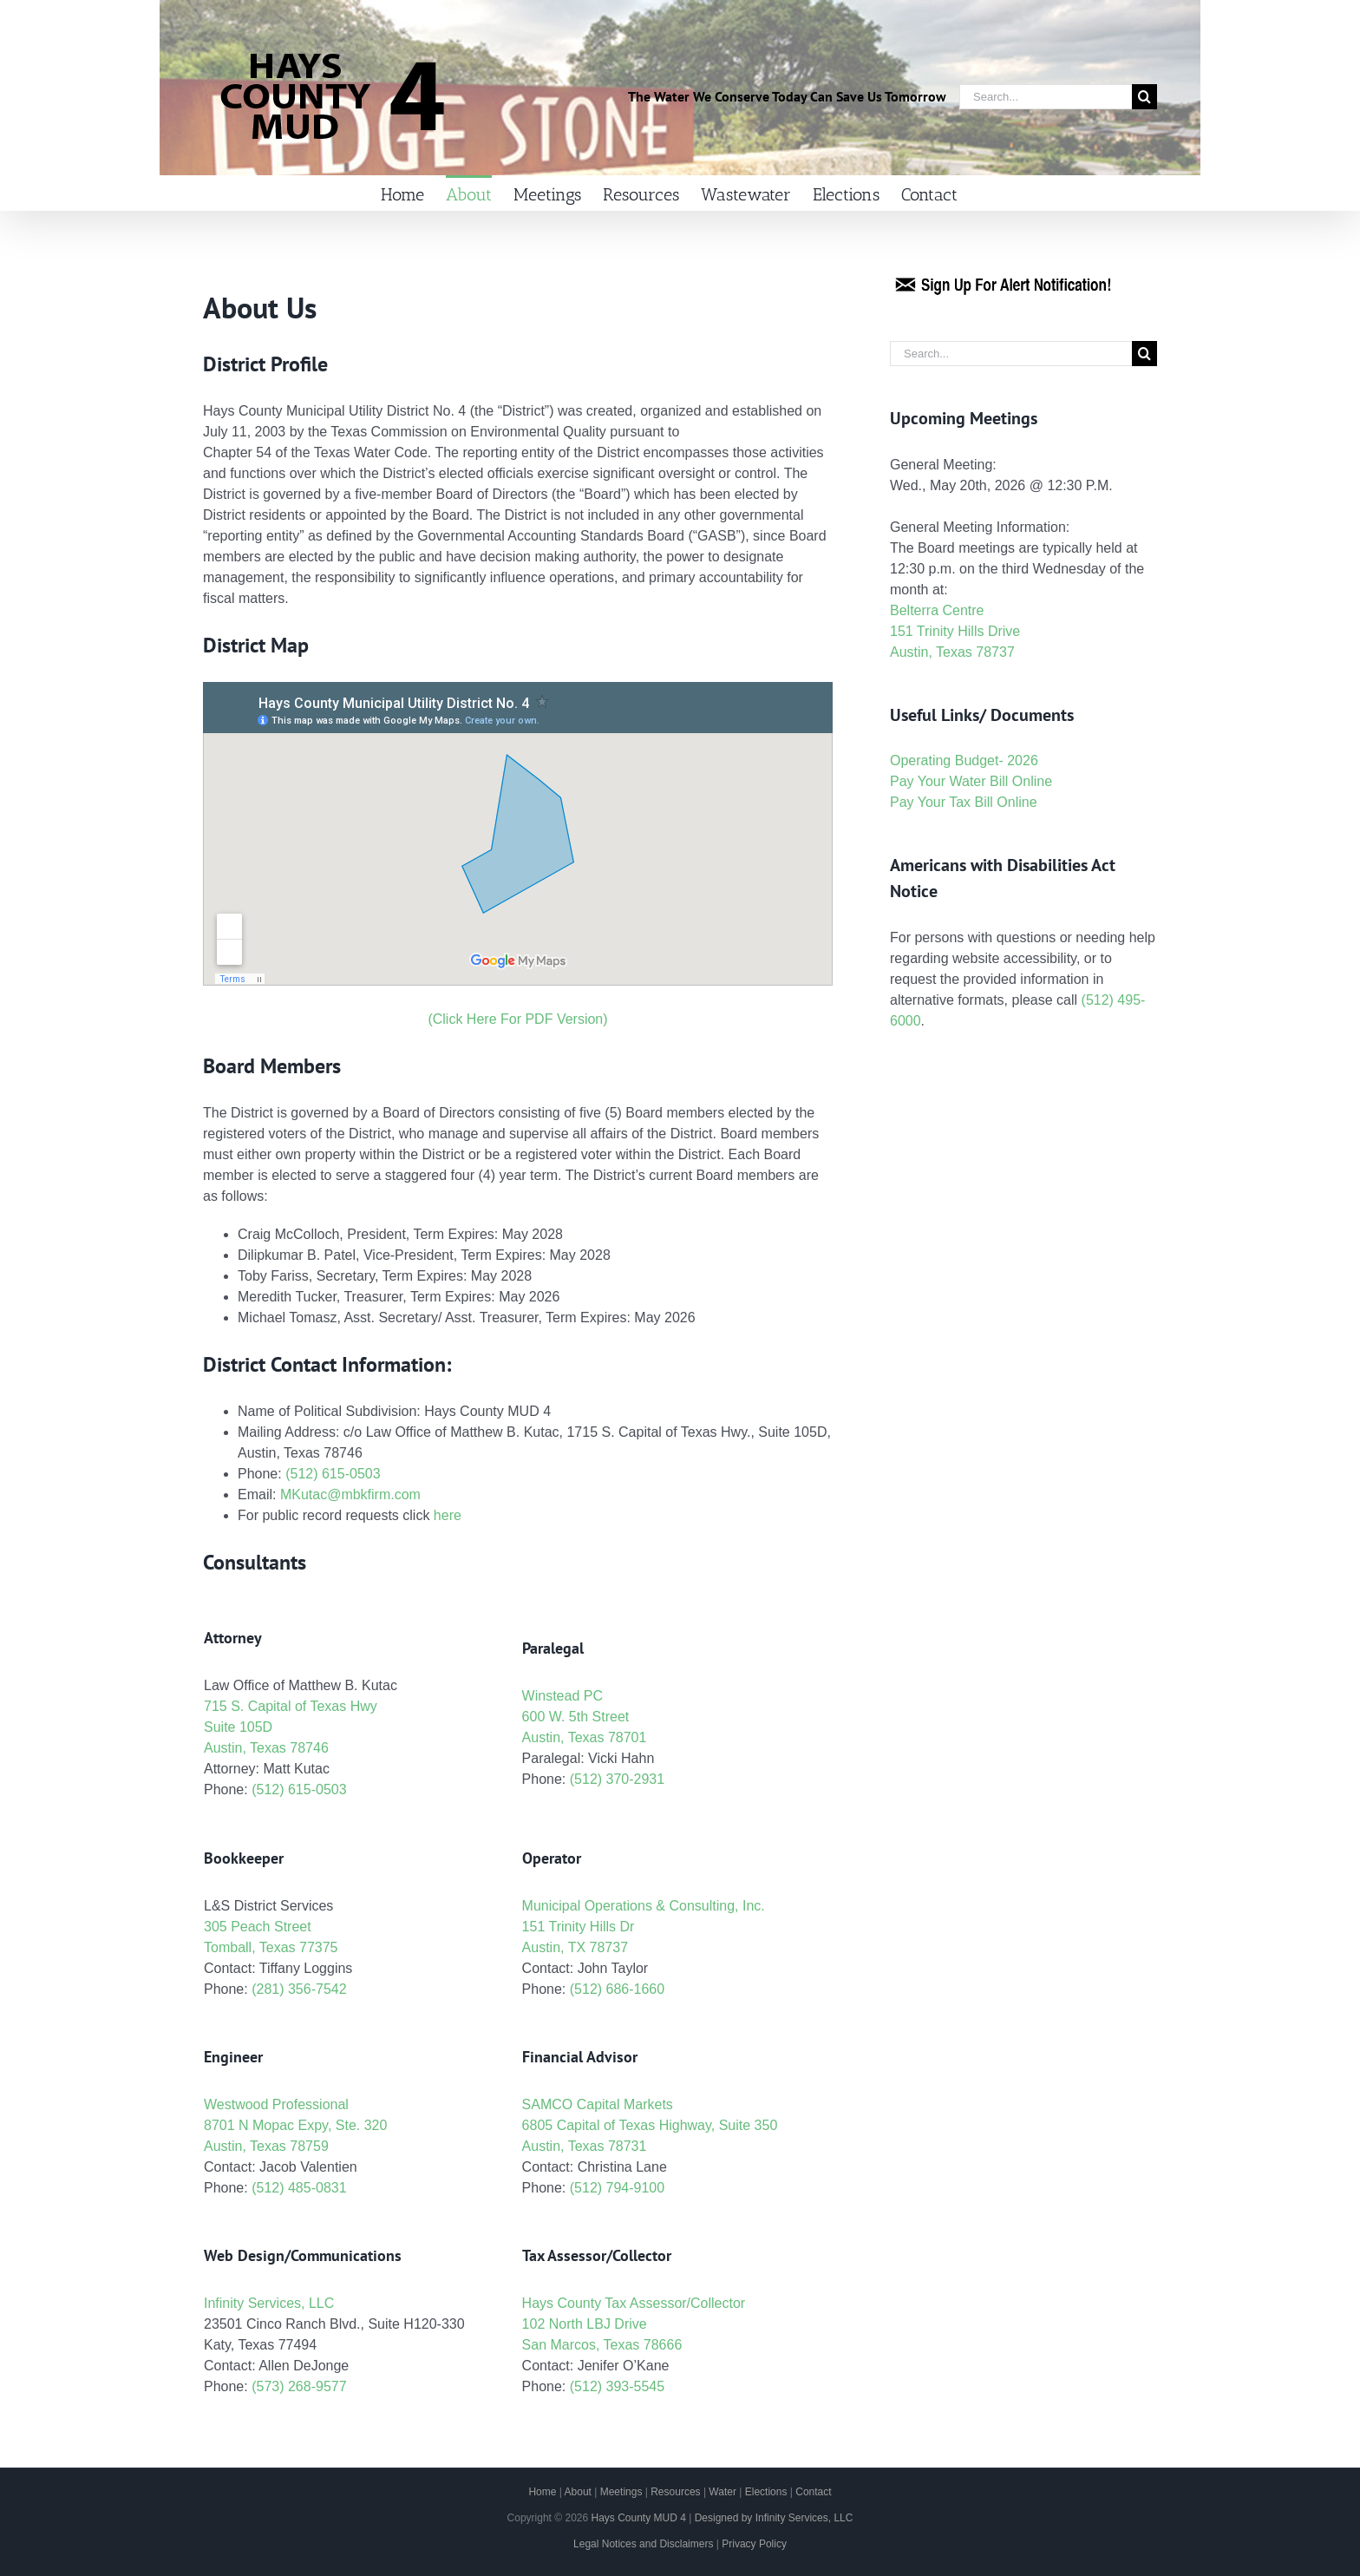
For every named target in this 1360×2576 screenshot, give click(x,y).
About (578, 2492)
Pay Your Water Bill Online (971, 781)
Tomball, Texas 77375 (270, 1947)
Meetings (621, 2492)
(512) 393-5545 (617, 2386)
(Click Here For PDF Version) (517, 1019)
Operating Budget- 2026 (964, 760)
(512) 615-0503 (332, 1473)
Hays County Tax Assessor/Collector (634, 2303)
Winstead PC (562, 1695)
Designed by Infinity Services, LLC (774, 2518)
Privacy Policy (754, 2544)
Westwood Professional (276, 2104)
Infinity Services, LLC (269, 2303)
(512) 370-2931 (617, 1779)
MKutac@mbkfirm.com (350, 1494)
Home (542, 2492)
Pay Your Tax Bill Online (963, 802)
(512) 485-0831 (299, 2187)
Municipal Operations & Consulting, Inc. (643, 1905)
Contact (813, 2492)
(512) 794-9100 (617, 2187)
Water (722, 2492)
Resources (675, 2492)
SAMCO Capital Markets (597, 2104)
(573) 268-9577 (299, 2386)
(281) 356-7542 (299, 1989)
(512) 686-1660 (617, 1989)
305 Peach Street (257, 1926)
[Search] (1144, 96)
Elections (766, 2492)
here (447, 1515)
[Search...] (1045, 96)
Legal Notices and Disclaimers (643, 2544)
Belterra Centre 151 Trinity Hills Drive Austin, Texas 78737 (955, 631)
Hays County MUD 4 (638, 2518)
